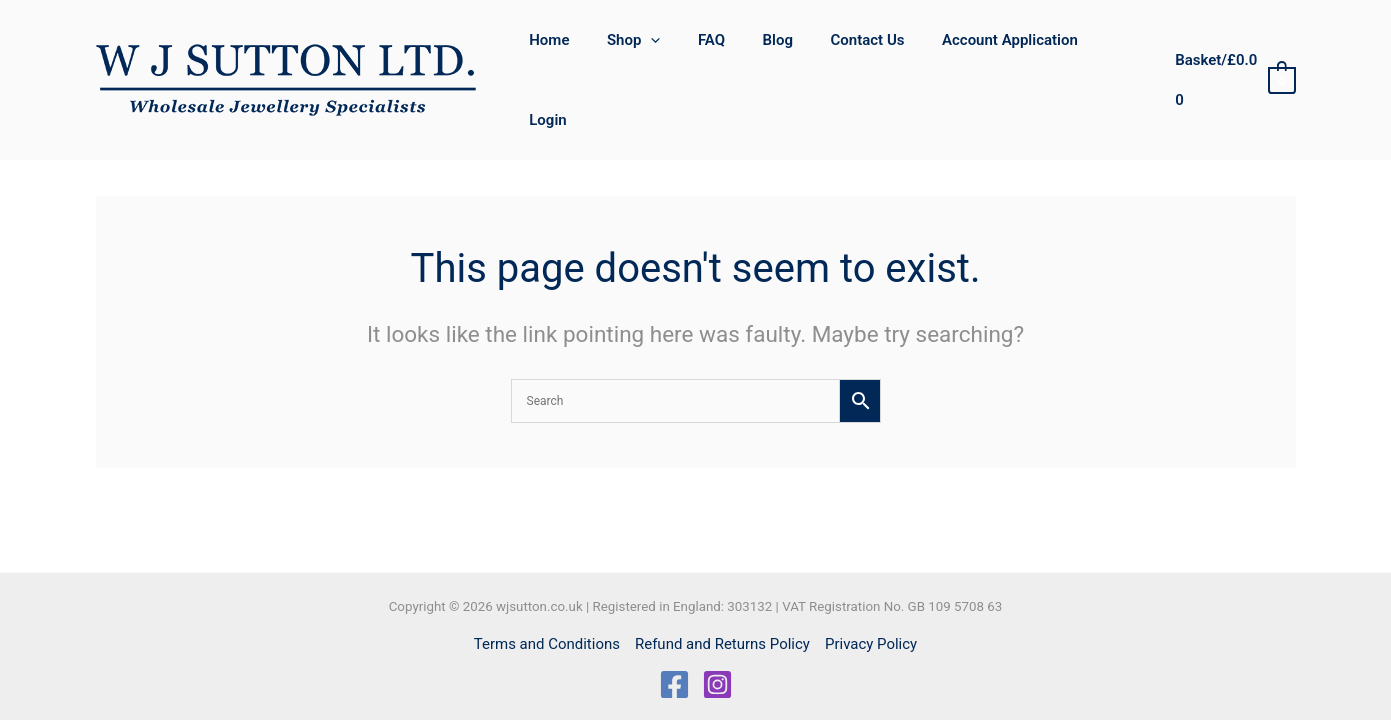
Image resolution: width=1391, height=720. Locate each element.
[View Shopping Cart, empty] (1233, 51)
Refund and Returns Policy (722, 644)
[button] (670, 51)
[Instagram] (717, 684)
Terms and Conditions (547, 644)
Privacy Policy (871, 644)
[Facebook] (674, 684)
